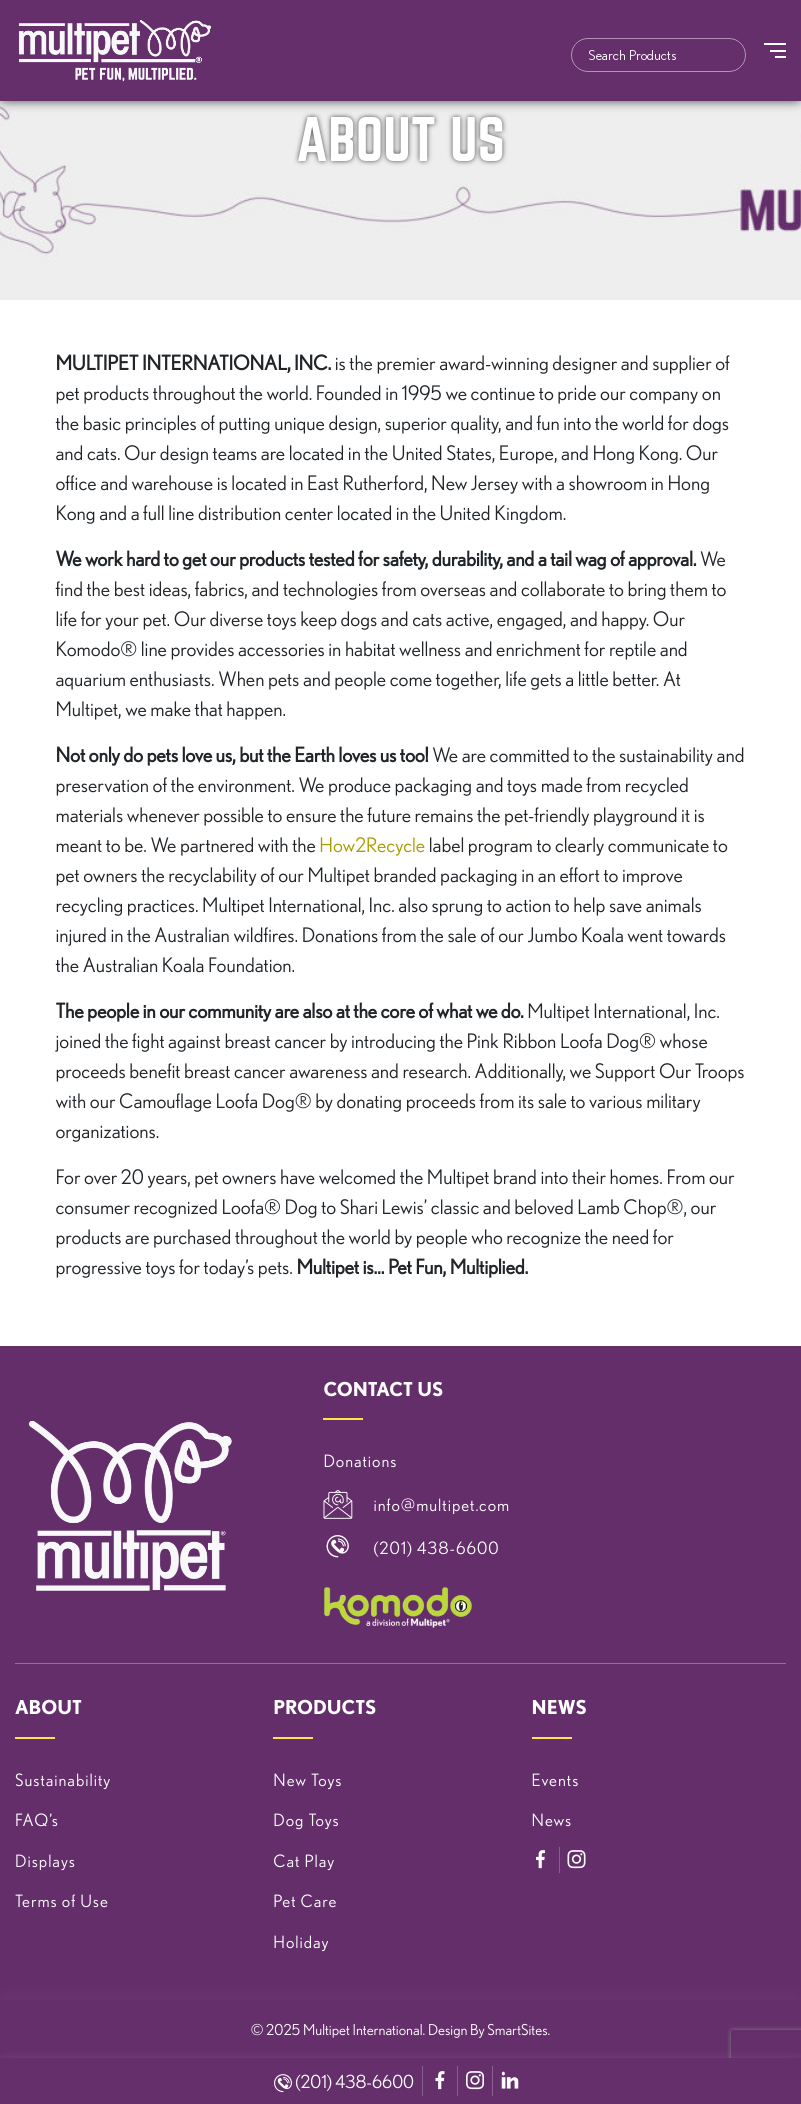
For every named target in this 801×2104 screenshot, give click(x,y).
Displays (45, 1861)
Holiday (301, 1942)
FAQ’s (37, 1820)
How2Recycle (372, 844)
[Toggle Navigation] (775, 50)
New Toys (307, 1780)
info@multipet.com (441, 1505)
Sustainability (63, 1780)
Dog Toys (306, 1820)
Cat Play (304, 1861)
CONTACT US (383, 1389)
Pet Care (305, 1901)
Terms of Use (62, 1901)
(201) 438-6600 (344, 2082)
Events (556, 1780)
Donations (360, 1461)
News (552, 1820)
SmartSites (517, 2029)
